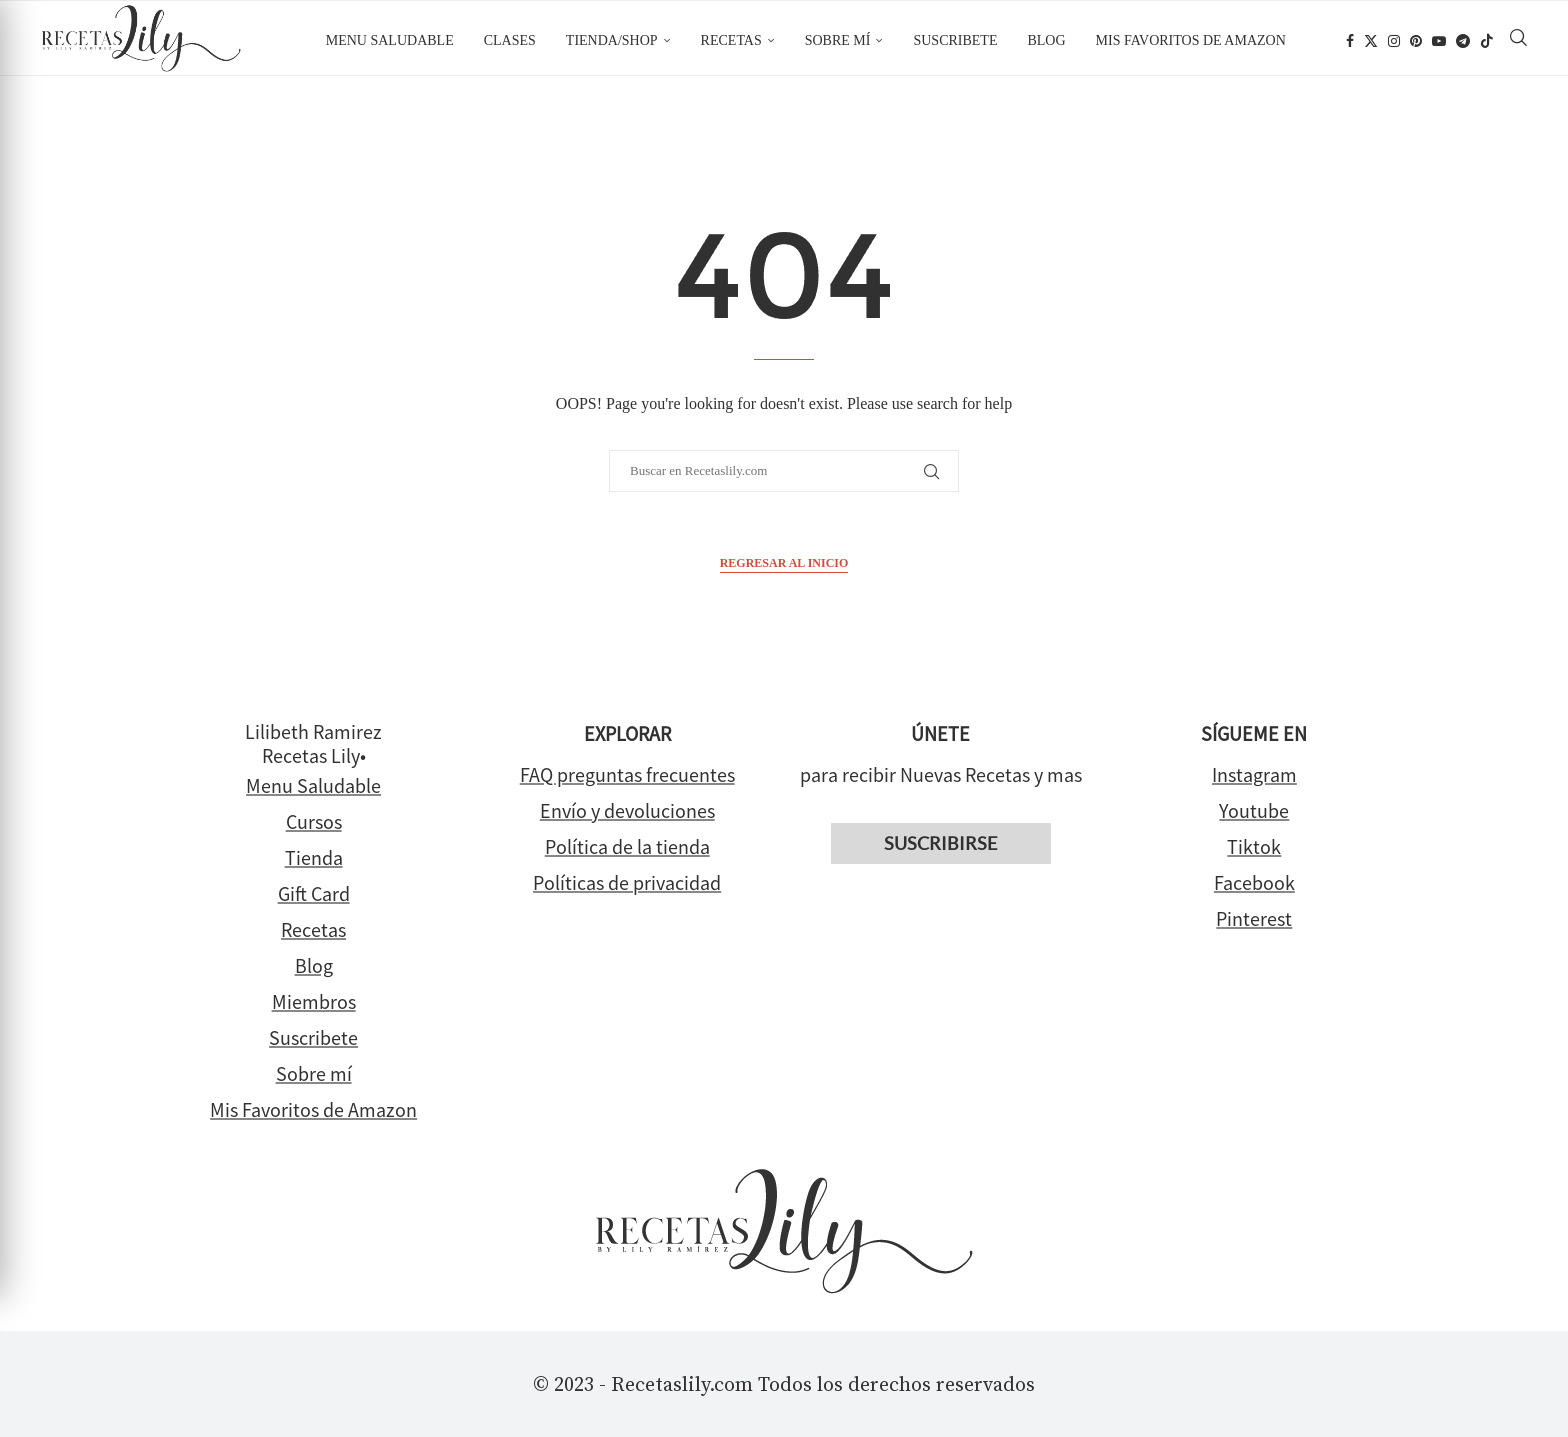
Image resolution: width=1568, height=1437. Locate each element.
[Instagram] (1394, 41)
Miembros (314, 1001)
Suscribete (955, 40)
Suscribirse (940, 843)
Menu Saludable (390, 40)
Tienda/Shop (612, 40)
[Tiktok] (1487, 41)
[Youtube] (1439, 41)
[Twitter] (1371, 41)
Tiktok (1254, 846)
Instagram (1254, 774)
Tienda (314, 857)
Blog (1046, 40)
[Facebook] (1350, 41)
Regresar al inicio (784, 563)
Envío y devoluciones (627, 810)
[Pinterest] (1416, 41)
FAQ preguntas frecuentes (627, 774)
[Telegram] (1463, 41)
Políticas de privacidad (627, 882)
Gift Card (314, 893)
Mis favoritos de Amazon (1191, 40)
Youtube (1254, 810)
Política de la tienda (627, 846)
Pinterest (1254, 918)
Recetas (731, 40)
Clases (510, 40)
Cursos (314, 821)
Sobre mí (838, 40)
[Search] (1519, 41)
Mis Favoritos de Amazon (313, 1109)
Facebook (1254, 882)
